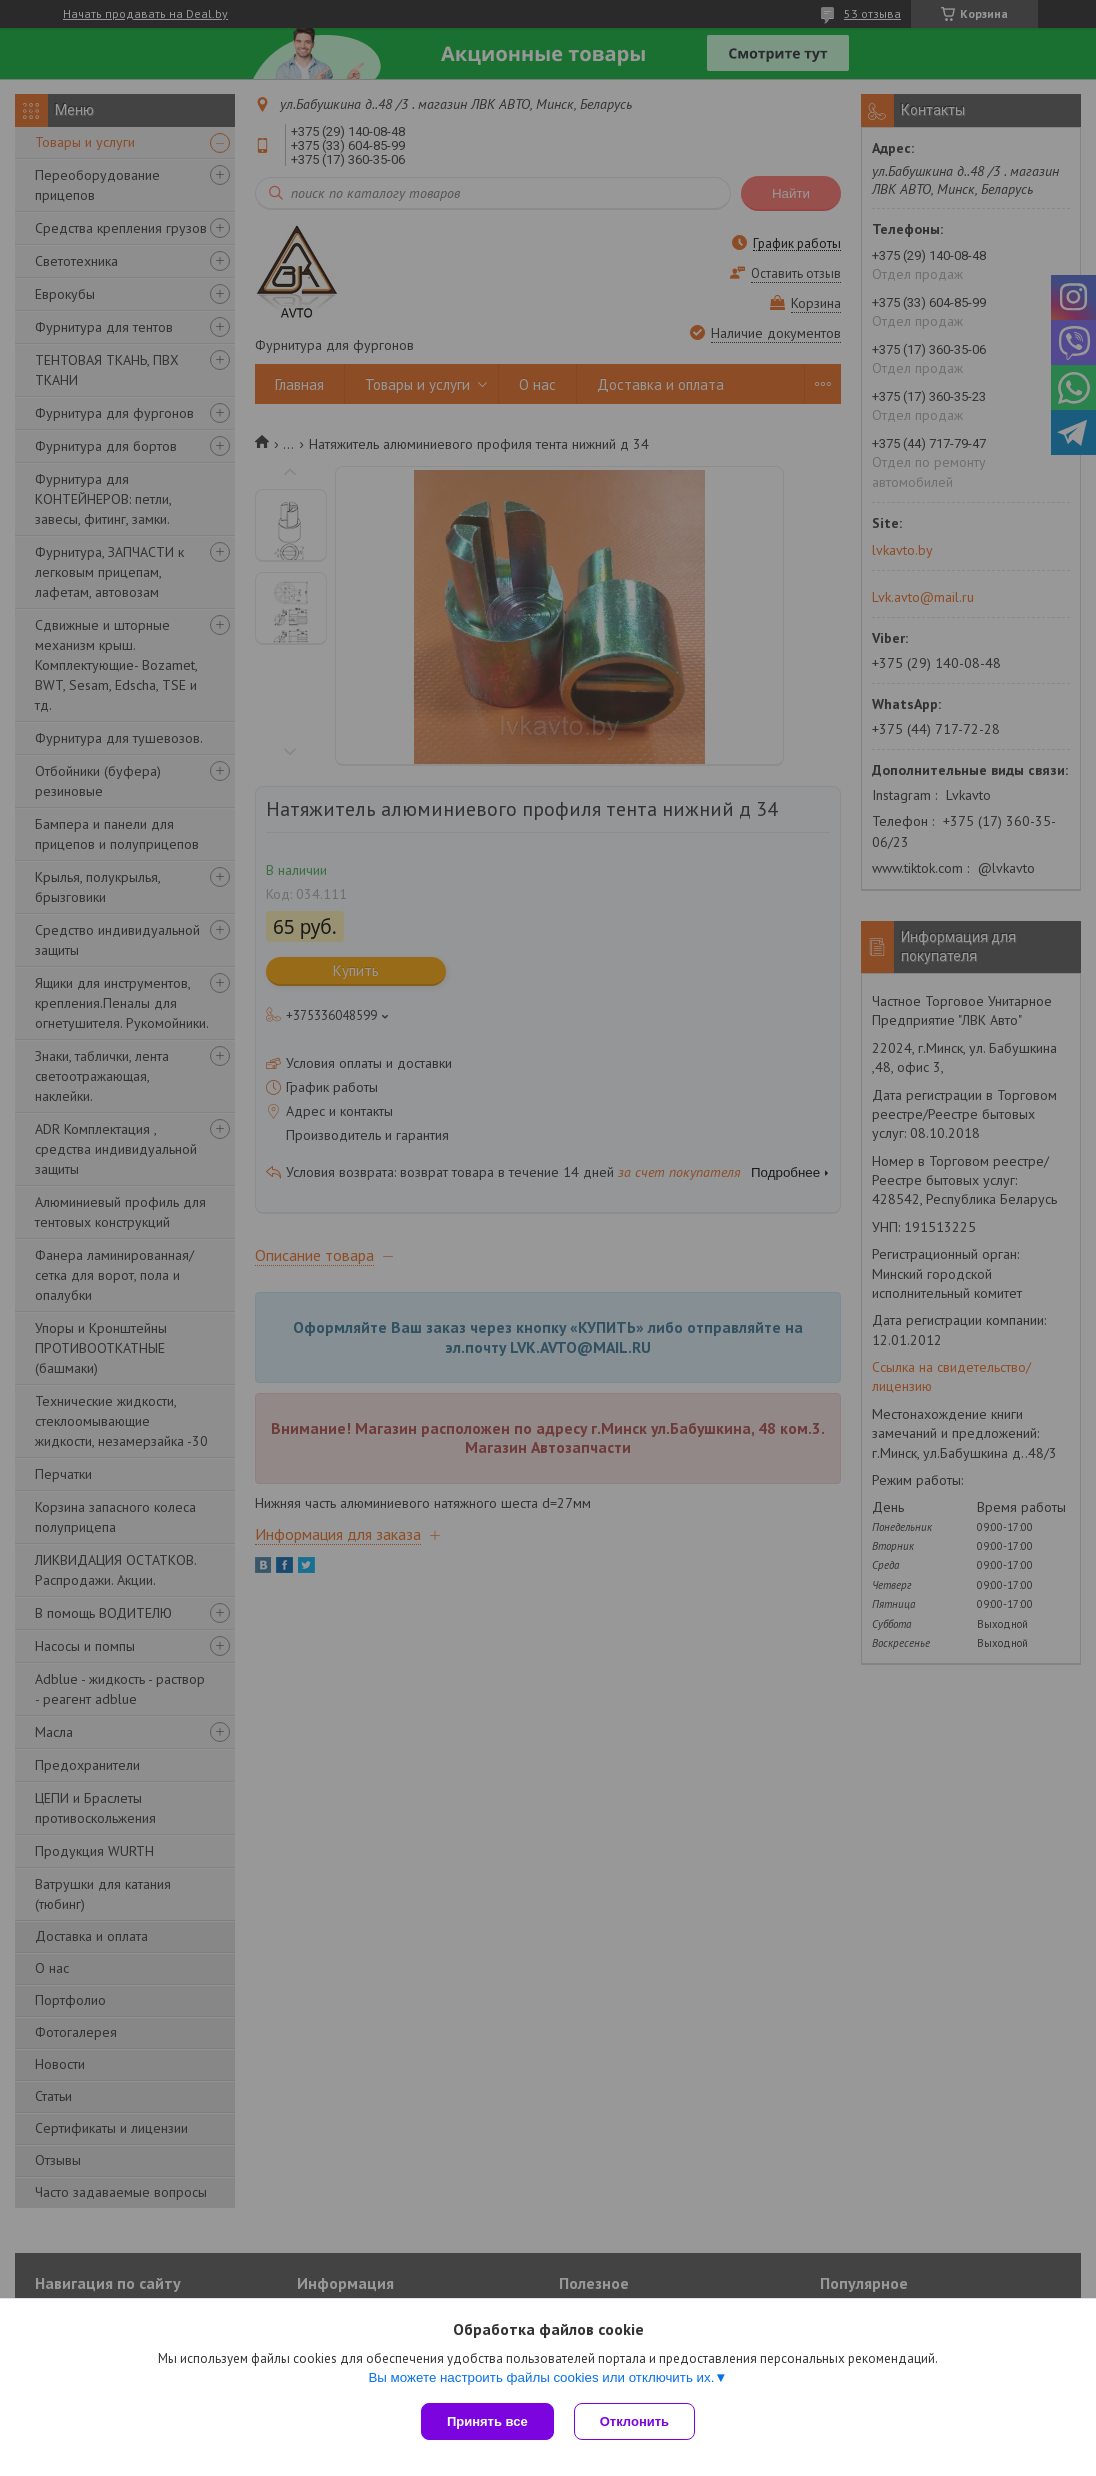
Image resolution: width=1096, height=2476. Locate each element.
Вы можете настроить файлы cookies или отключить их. (541, 2377)
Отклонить (634, 2421)
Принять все (487, 2421)
